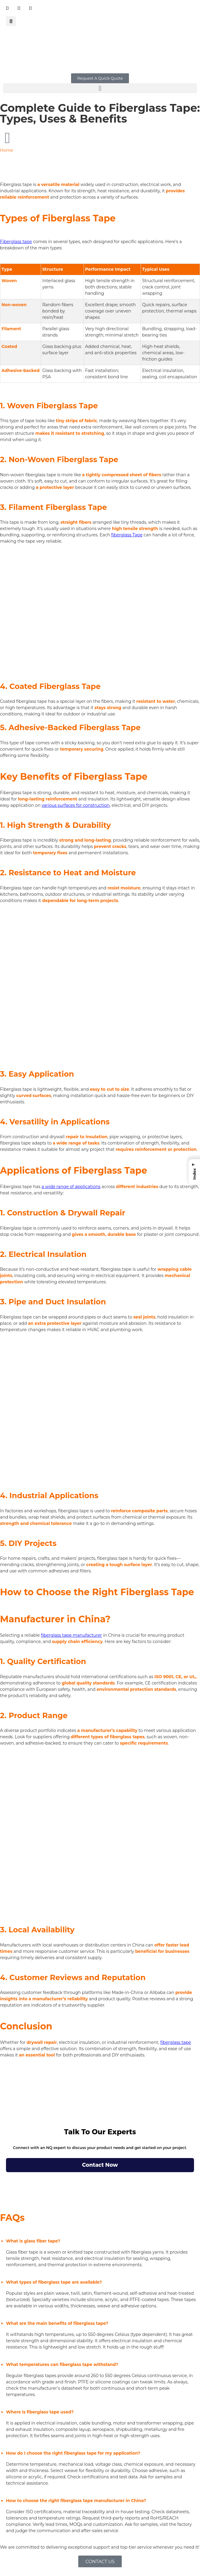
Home (6, 150)
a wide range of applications (70, 1186)
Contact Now (100, 2165)
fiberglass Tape (127, 535)
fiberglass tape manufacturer (71, 1635)
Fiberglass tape (16, 241)
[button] (11, 21)
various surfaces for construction (76, 805)
